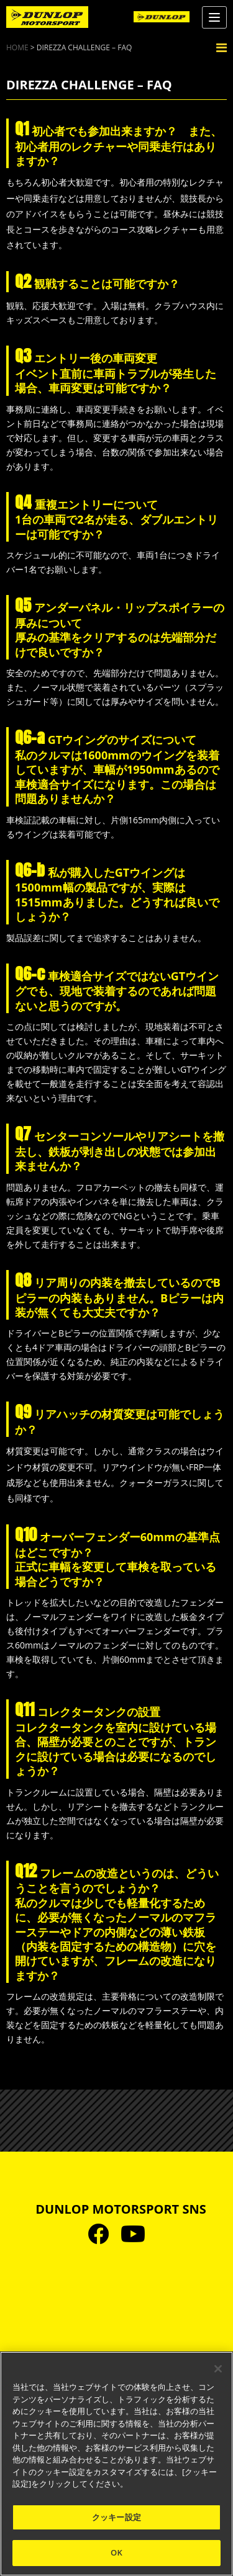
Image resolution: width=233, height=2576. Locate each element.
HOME (17, 47)
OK (116, 2552)
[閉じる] (218, 2368)
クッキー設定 (116, 2517)
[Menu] (214, 17)
